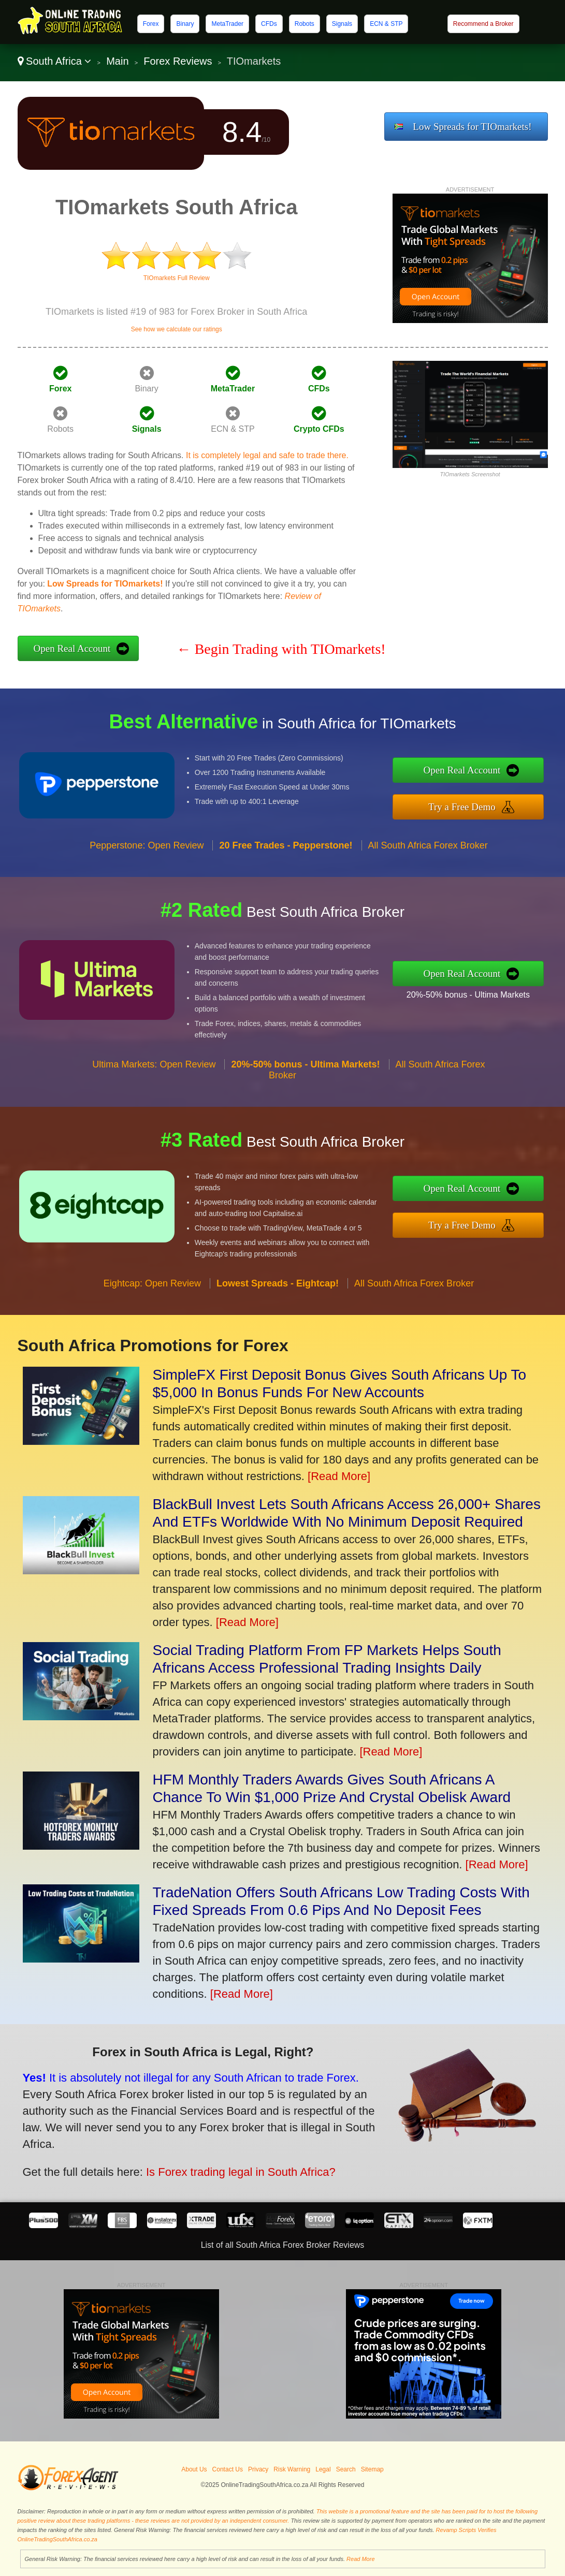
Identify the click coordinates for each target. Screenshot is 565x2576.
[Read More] (339, 1476)
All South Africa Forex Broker (428, 850)
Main (117, 61)
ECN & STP (386, 23)
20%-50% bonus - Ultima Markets (473, 994)
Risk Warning (291, 2469)
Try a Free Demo (467, 806)
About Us (194, 2469)
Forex (151, 23)
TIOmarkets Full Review (176, 278)
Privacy (258, 2469)
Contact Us (227, 2469)
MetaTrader (227, 23)
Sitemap (372, 2469)
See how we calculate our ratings (176, 329)
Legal (322, 2469)
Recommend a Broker (483, 23)
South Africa (55, 61)
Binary (185, 23)
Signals (342, 23)
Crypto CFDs (319, 429)
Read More (360, 2559)
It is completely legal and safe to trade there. (267, 455)
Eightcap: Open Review (152, 1288)
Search (346, 2469)
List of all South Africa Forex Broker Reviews (283, 2245)
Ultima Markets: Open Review (153, 1069)
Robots (304, 23)
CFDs (269, 23)
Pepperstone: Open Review (147, 850)
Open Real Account (72, 648)
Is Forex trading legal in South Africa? (234, 2169)
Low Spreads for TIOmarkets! (472, 126)
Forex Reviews (177, 61)
